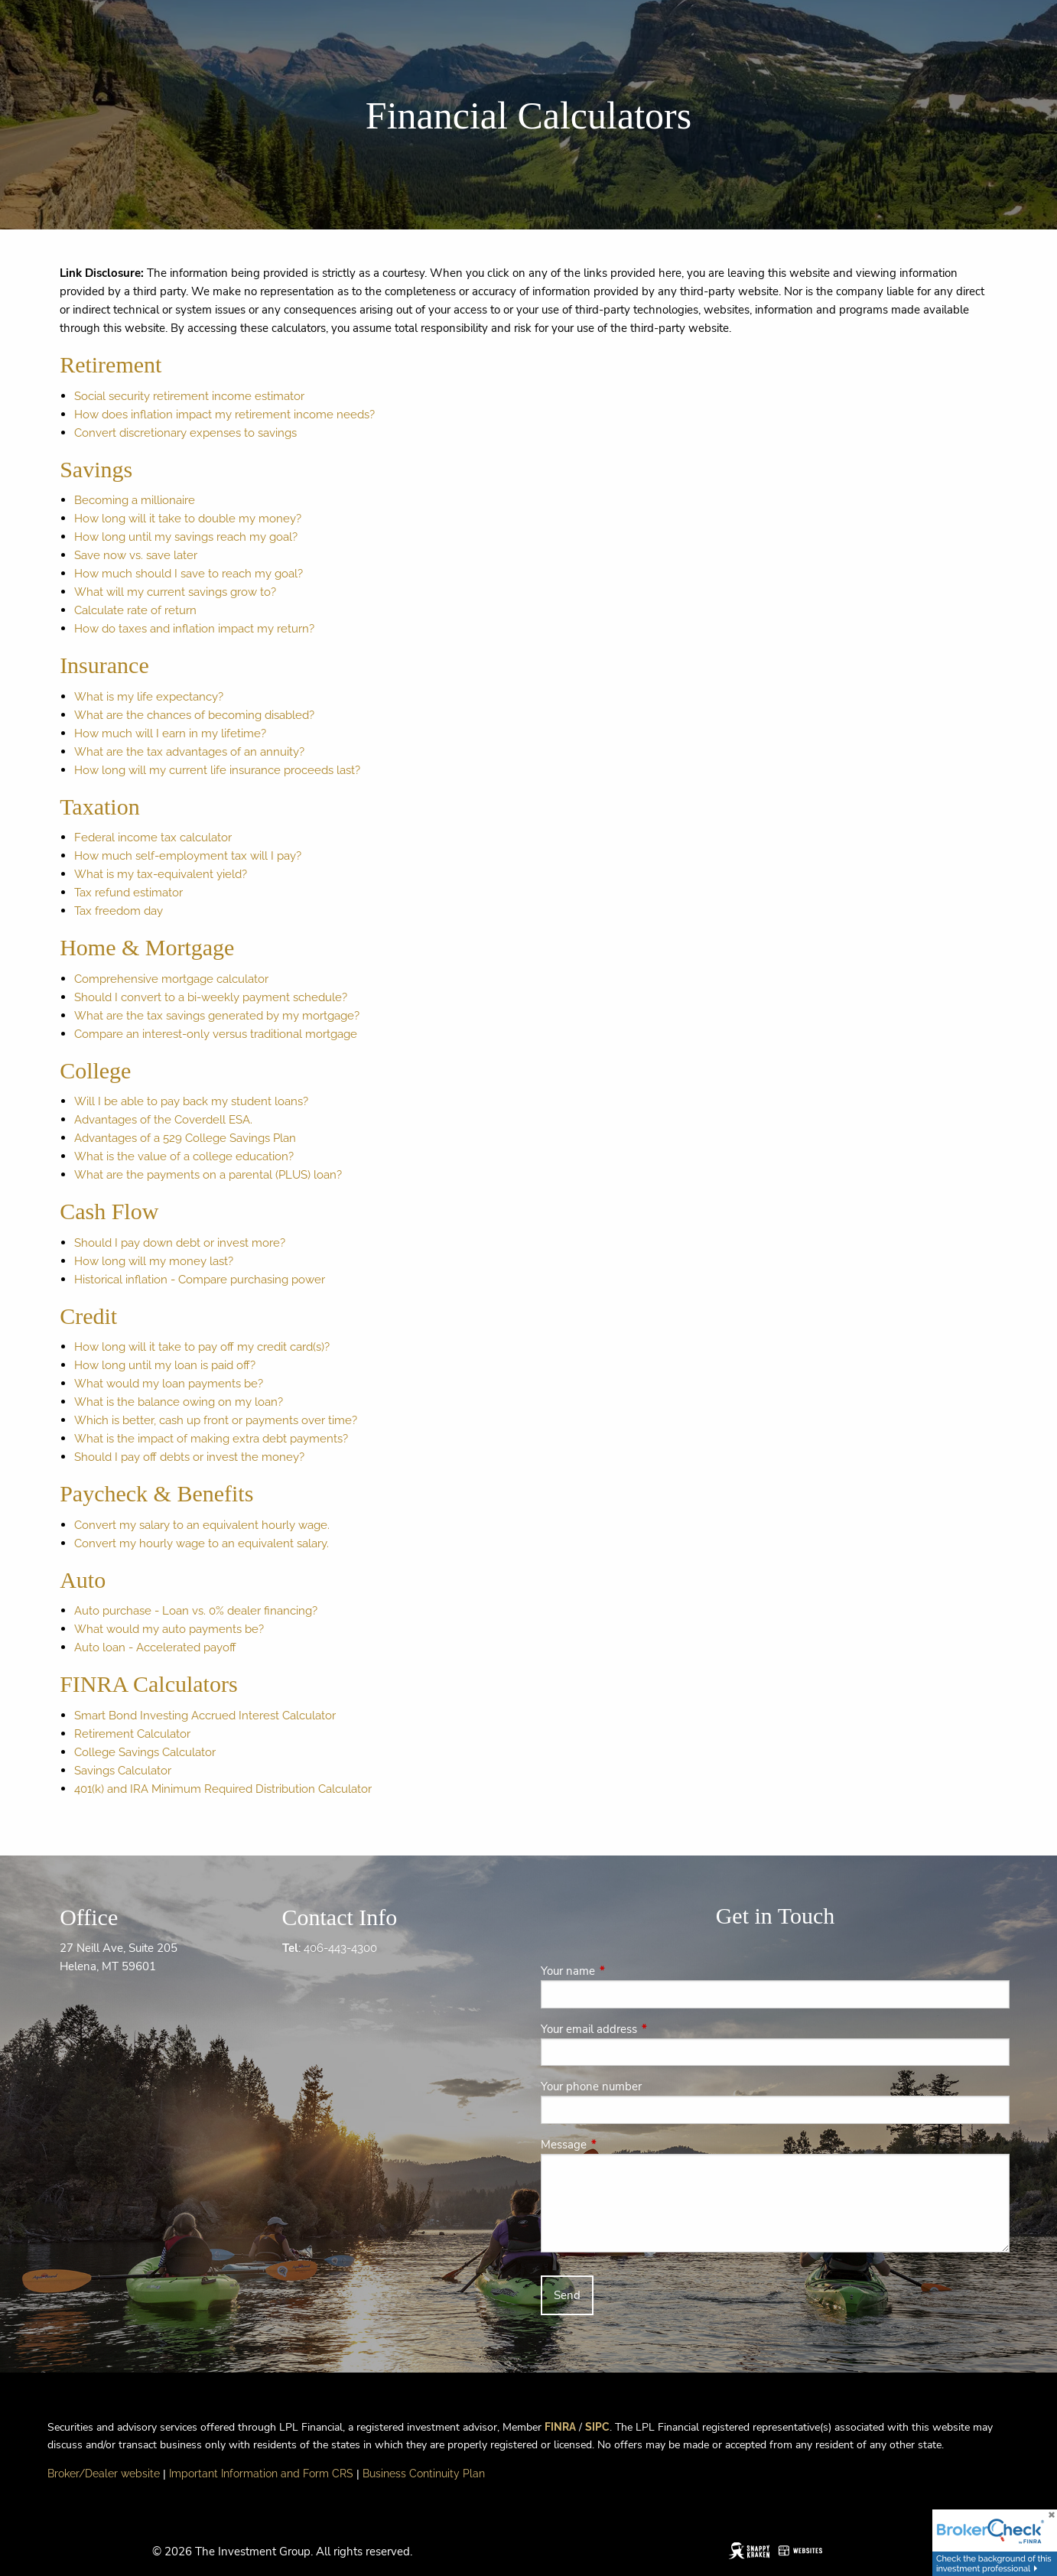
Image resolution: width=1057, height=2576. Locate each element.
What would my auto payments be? (169, 1629)
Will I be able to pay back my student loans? (191, 1101)
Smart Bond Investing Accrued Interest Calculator (205, 1715)
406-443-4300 (340, 1948)
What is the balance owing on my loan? (178, 1402)
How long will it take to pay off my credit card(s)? (202, 1347)
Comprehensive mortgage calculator (171, 979)
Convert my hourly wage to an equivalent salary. (201, 1543)
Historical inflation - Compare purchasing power (199, 1279)
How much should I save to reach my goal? (188, 574)
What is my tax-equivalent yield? (160, 874)
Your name (622, 1971)
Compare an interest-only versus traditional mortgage (215, 1034)
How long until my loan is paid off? (164, 1365)
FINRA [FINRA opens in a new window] (560, 2427)
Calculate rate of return (135, 610)
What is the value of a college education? (184, 1156)
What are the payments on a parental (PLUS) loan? (208, 1175)
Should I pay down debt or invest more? (179, 1243)
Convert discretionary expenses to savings (185, 433)
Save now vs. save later (135, 555)
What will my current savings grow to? (175, 592)
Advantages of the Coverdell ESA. (163, 1120)
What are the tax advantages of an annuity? (189, 752)
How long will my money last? (153, 1261)
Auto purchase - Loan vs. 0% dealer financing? (195, 1611)
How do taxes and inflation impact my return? (194, 629)
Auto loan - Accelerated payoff (155, 1647)
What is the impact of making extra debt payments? (211, 1439)
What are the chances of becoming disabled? (194, 715)
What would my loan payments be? (168, 1383)
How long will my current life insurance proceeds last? (217, 770)
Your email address (643, 2029)
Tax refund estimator (128, 892)
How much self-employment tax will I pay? (187, 856)
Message (617, 2144)
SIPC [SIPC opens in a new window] (597, 2427)
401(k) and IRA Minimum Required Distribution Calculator (223, 1789)
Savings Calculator (122, 1771)
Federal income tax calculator (153, 837)
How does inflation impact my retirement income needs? (224, 414)
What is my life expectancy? (148, 697)
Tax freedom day (118, 911)
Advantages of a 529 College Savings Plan (185, 1138)
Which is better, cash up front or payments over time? (215, 1420)
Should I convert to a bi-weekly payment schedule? (210, 997)
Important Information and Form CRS (261, 2473)
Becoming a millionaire (134, 500)
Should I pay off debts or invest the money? (189, 1457)
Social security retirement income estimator (189, 396)
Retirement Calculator (132, 1734)
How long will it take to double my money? (187, 518)
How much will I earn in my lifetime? (170, 733)
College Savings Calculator (145, 1752)
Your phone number (591, 2086)
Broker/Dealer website (103, 2473)
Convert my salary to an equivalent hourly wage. (202, 1525)
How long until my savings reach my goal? (186, 537)
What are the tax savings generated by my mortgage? (216, 1016)
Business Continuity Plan (424, 2473)
